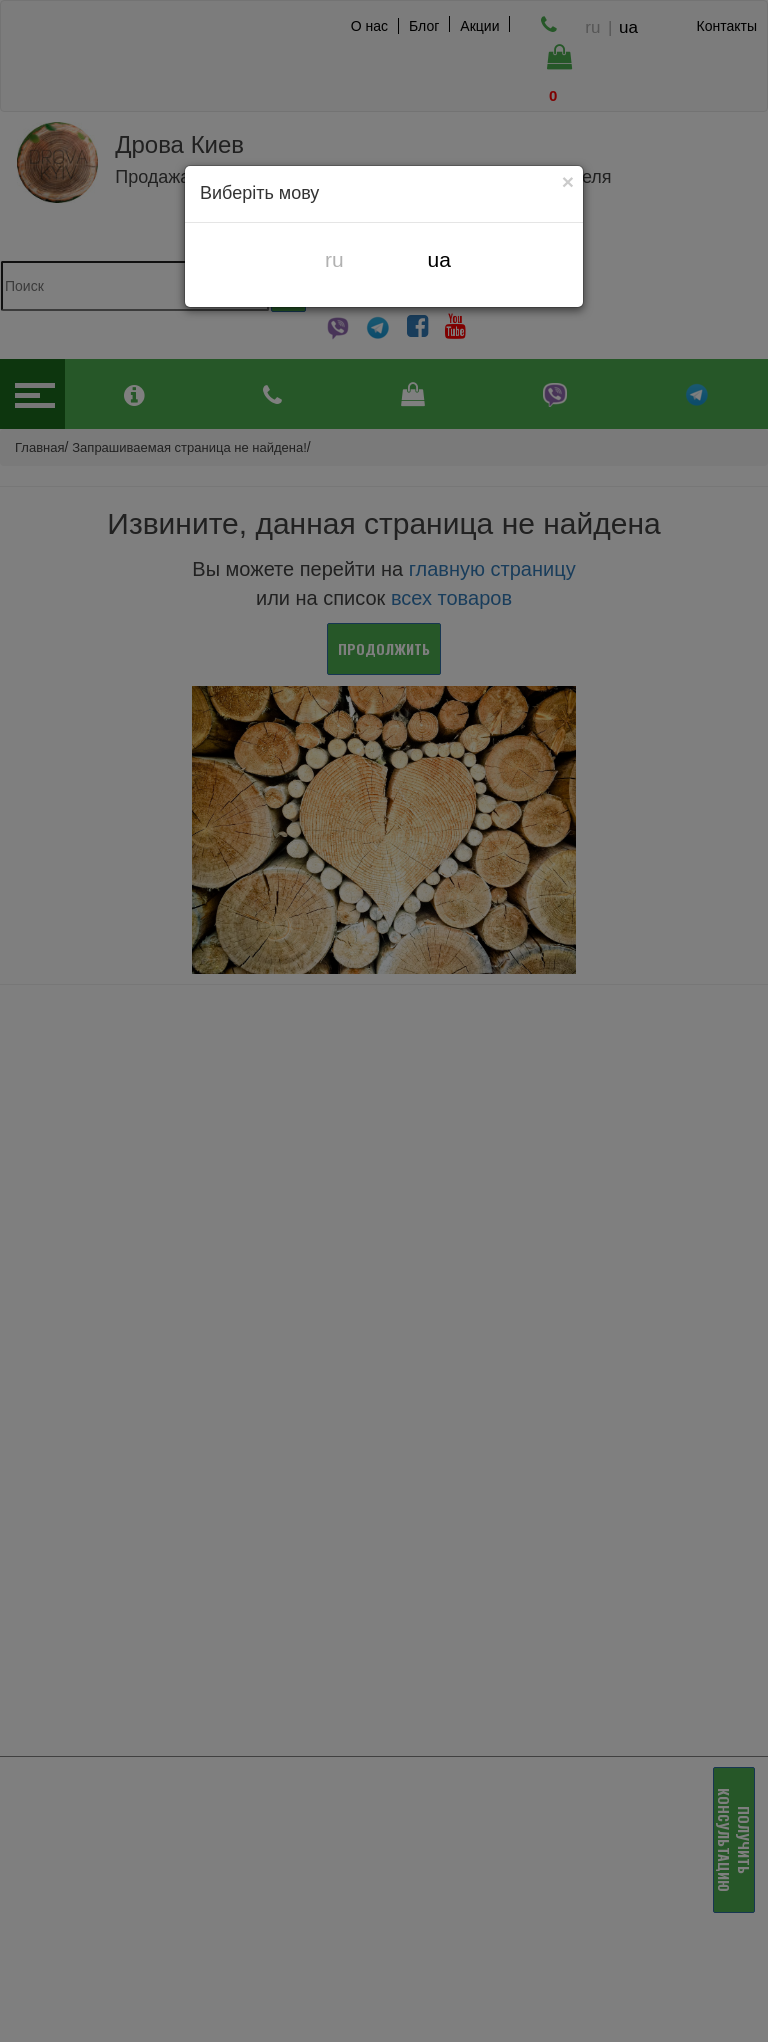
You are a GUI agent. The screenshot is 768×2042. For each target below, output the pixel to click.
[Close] (568, 181)
